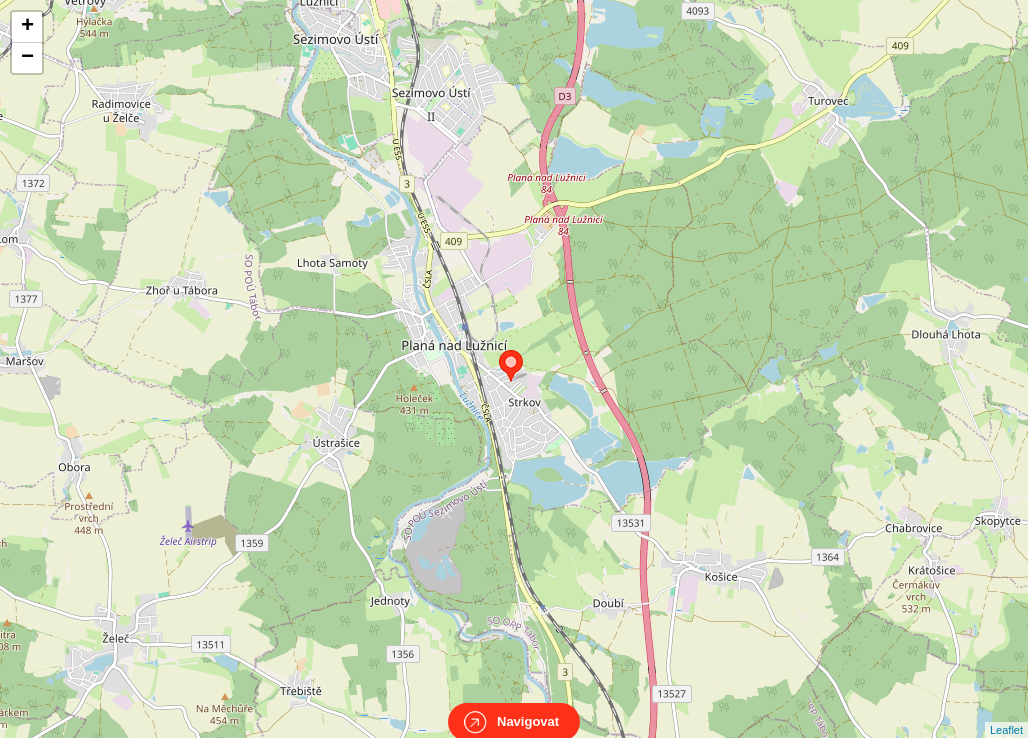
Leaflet (1006, 712)
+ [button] (27, 27)
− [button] (27, 58)
